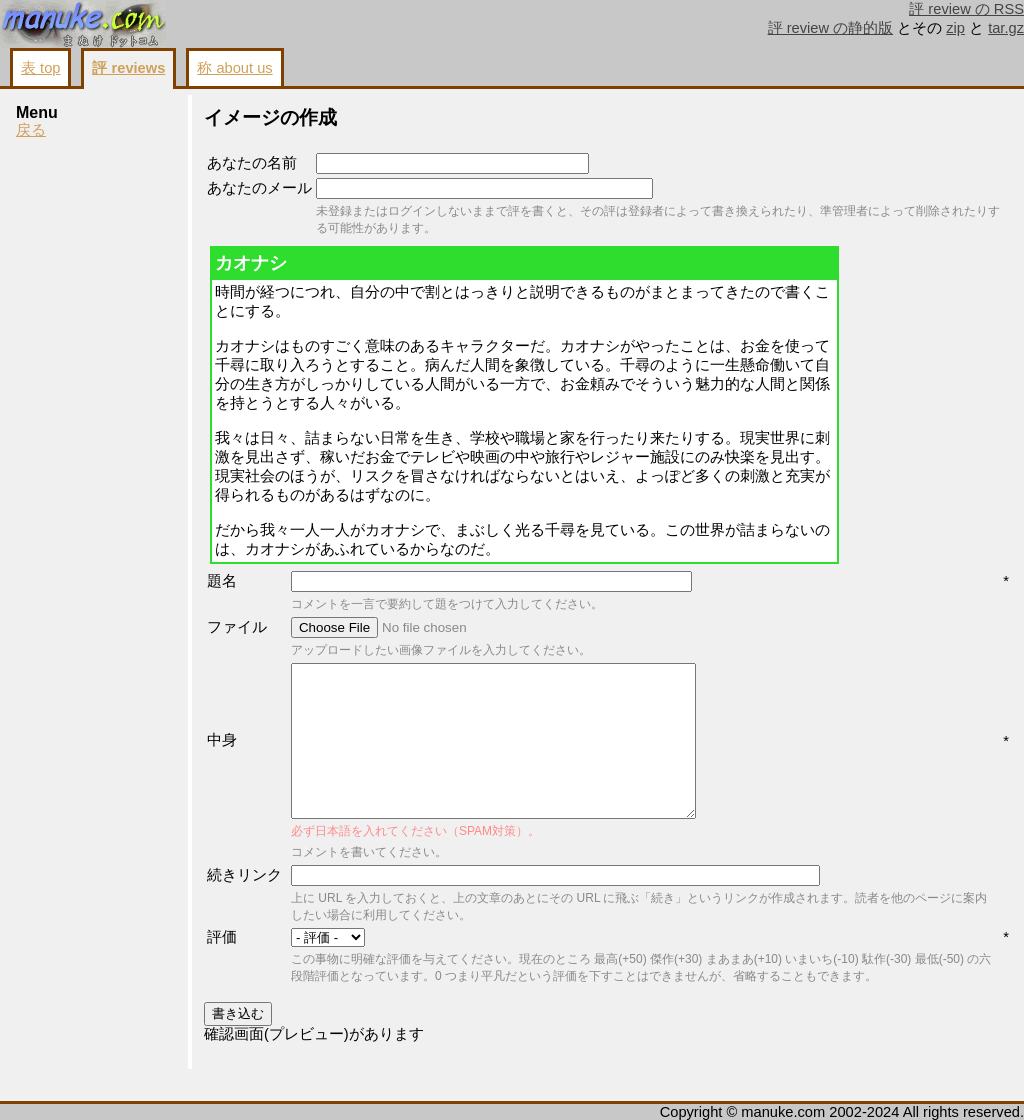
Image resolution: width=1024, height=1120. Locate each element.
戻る (31, 130)
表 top (40, 68)
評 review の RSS (966, 9)
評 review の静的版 (831, 28)
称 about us (234, 68)
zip (955, 28)
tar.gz (1006, 28)
